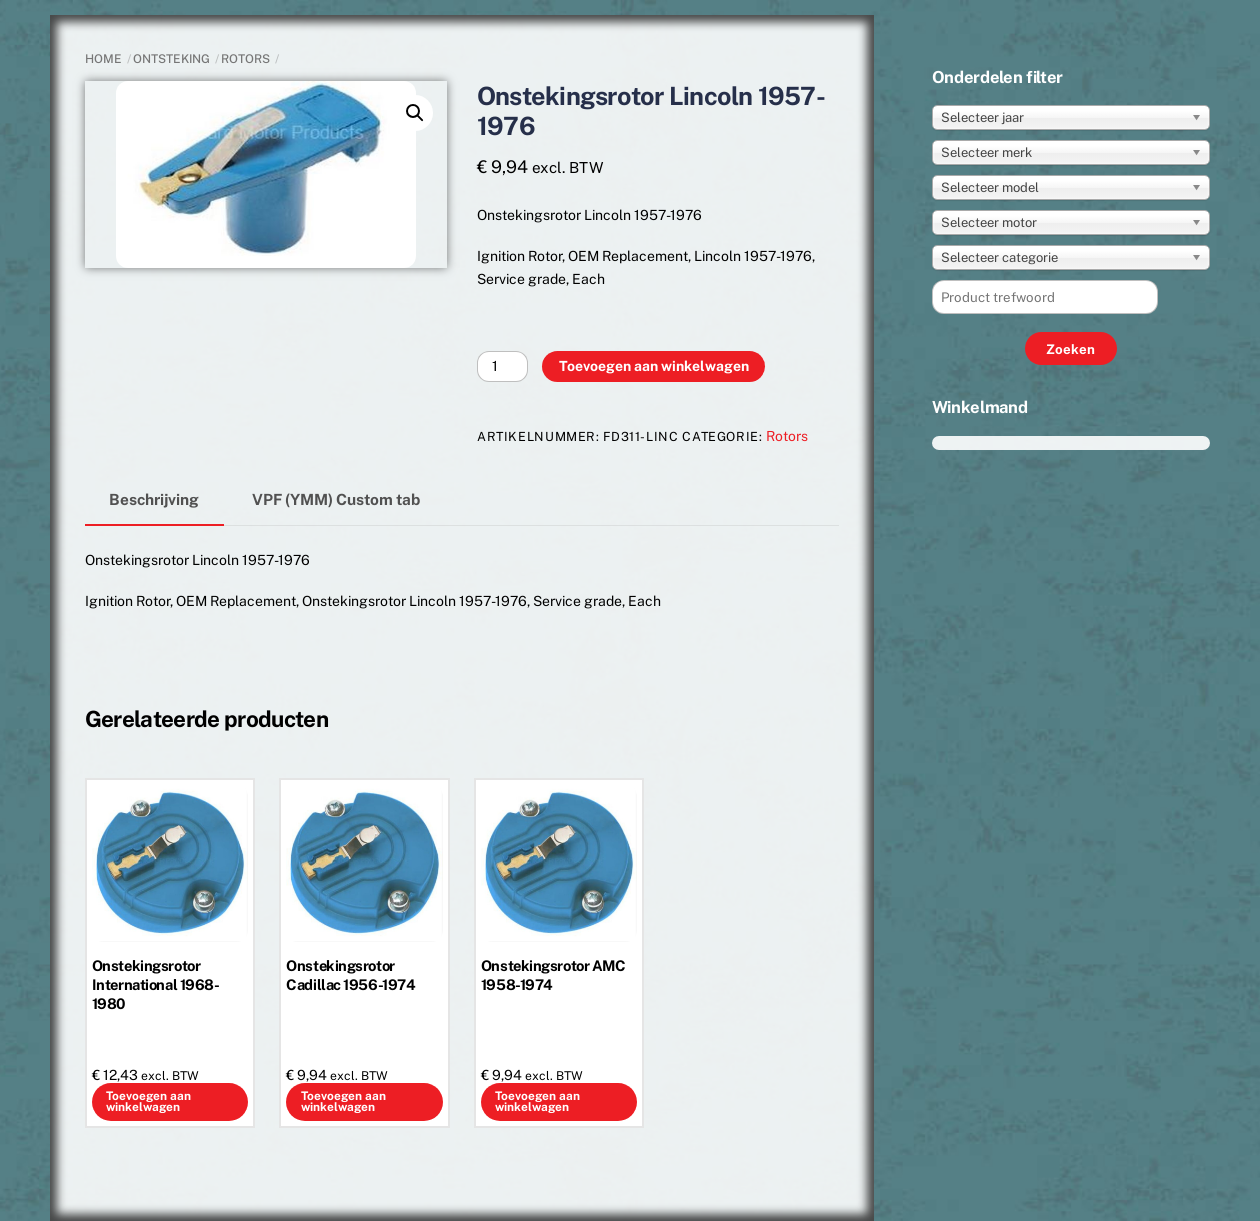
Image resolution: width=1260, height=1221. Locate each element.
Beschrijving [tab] (154, 499)
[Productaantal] (502, 366)
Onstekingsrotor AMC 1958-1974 (553, 975)
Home (103, 59)
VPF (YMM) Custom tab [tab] (336, 499)
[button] (415, 113)
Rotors (245, 59)
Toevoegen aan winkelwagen (654, 366)
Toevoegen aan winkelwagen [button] (148, 1102)
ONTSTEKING (171, 59)
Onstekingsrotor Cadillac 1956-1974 (350, 975)
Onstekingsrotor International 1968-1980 (156, 984)
